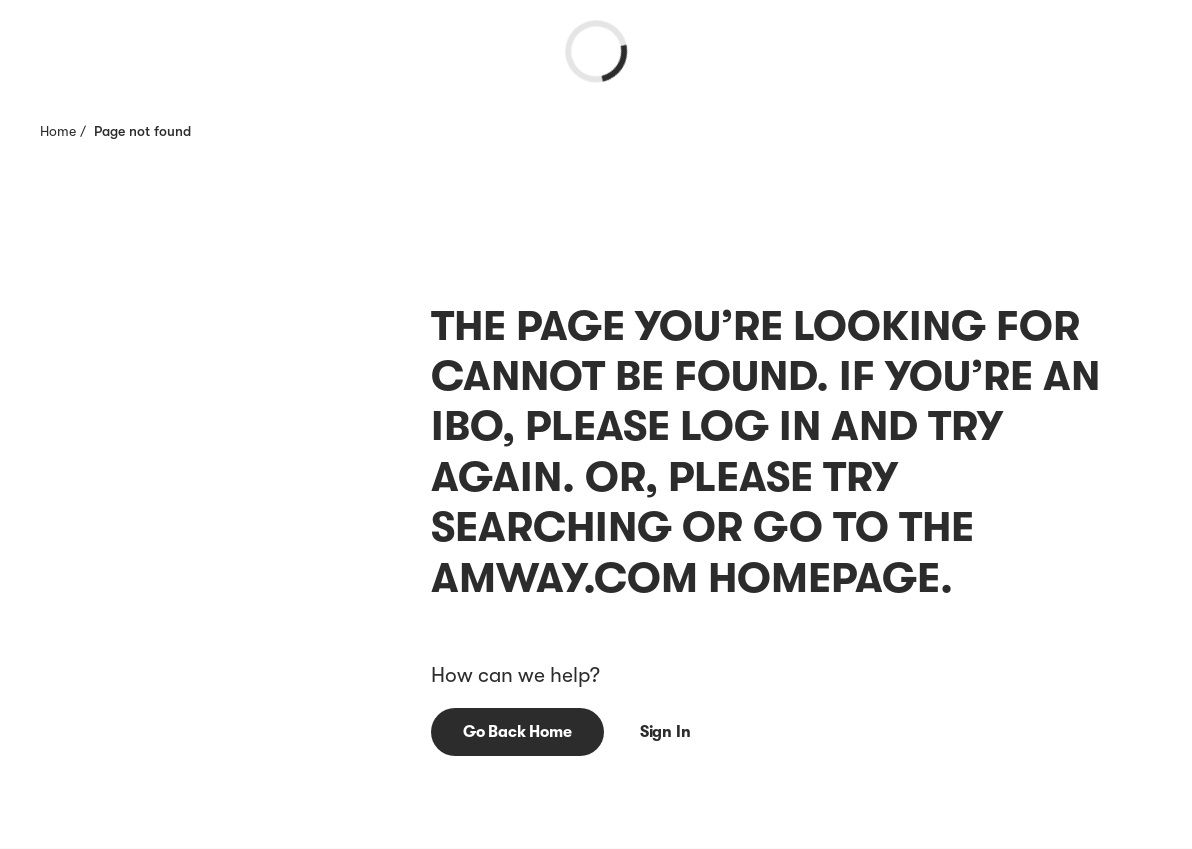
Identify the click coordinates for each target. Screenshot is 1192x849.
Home (58, 131)
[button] (517, 732)
